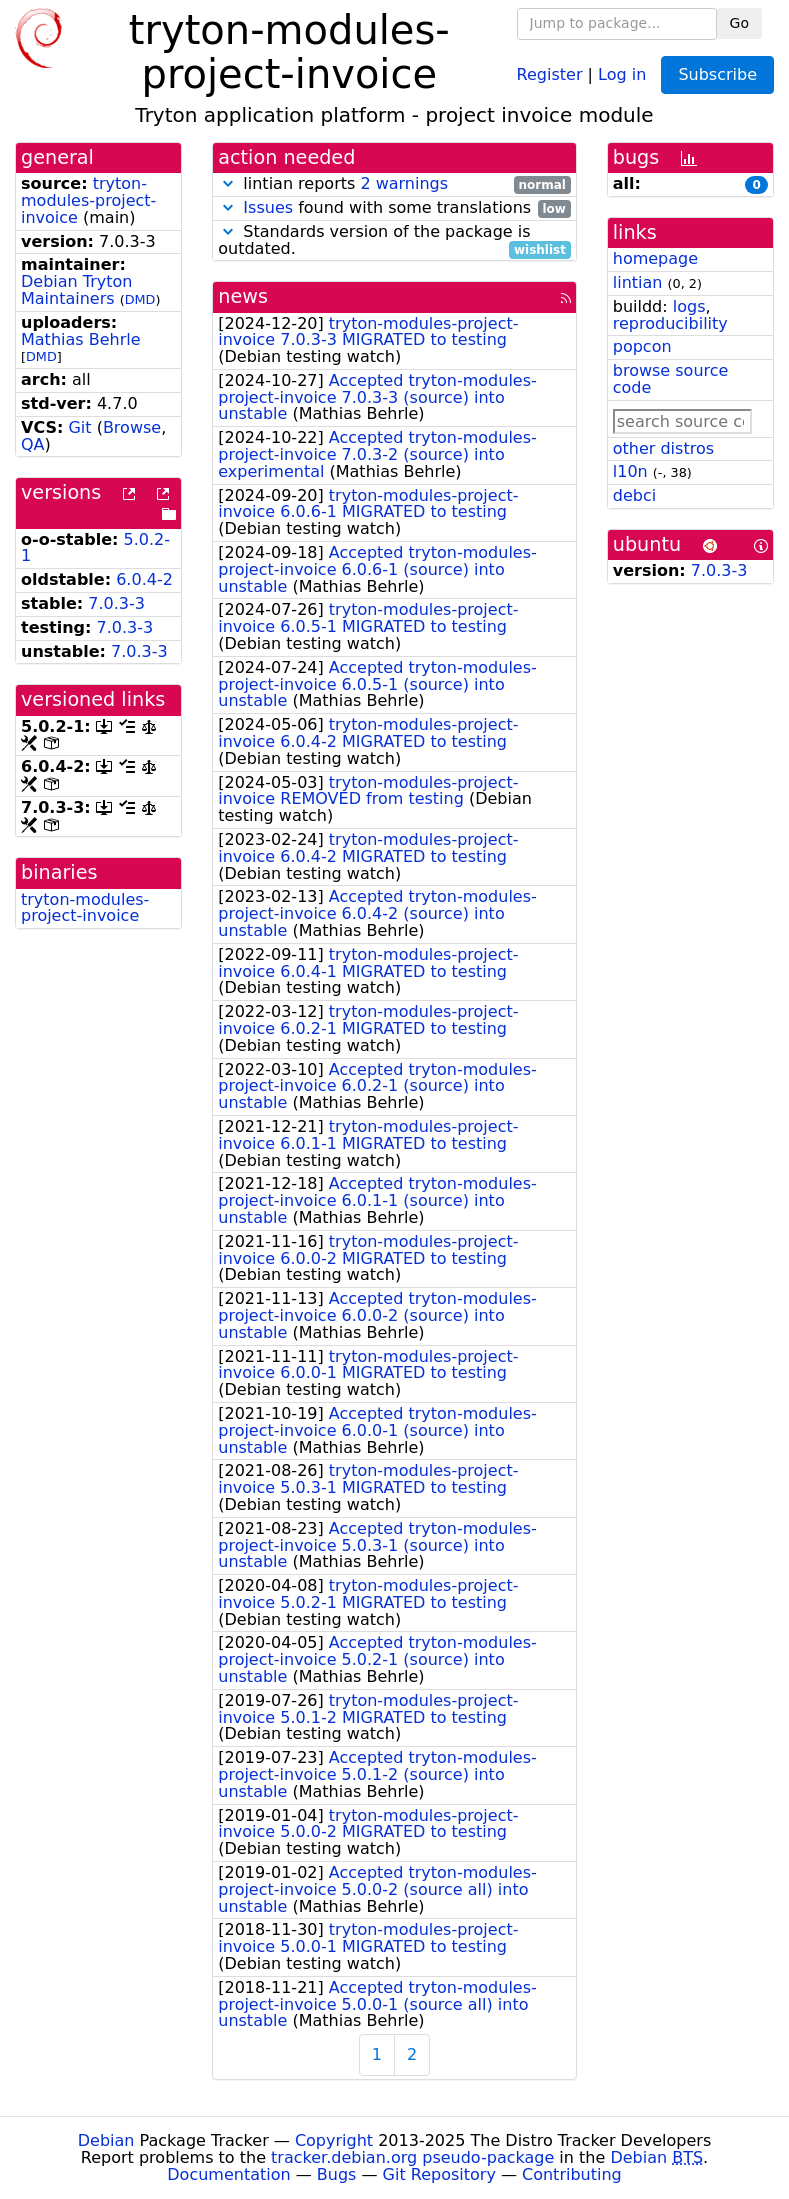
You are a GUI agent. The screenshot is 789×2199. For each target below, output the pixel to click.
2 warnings (404, 183)
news (243, 296)
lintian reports (394, 184)
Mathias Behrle (81, 339)
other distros (663, 448)
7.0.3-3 (116, 603)
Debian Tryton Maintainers (76, 290)
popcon (642, 346)
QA (33, 444)
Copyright (334, 2140)
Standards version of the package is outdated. (394, 241)
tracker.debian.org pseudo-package (412, 2157)
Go (739, 23)
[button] (228, 183)
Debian (106, 2140)
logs (689, 306)
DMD (140, 299)
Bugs (337, 2174)
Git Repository (439, 2174)
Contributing (572, 2174)
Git (79, 427)
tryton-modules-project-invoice (88, 200)
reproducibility (670, 323)
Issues (268, 207)
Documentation (228, 2174)
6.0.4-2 (144, 579)
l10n (630, 471)
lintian (638, 282)
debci (634, 495)
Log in (622, 73)
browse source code (671, 379)
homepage (655, 258)
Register (550, 73)
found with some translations (394, 208)
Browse (132, 427)
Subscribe (717, 74)
